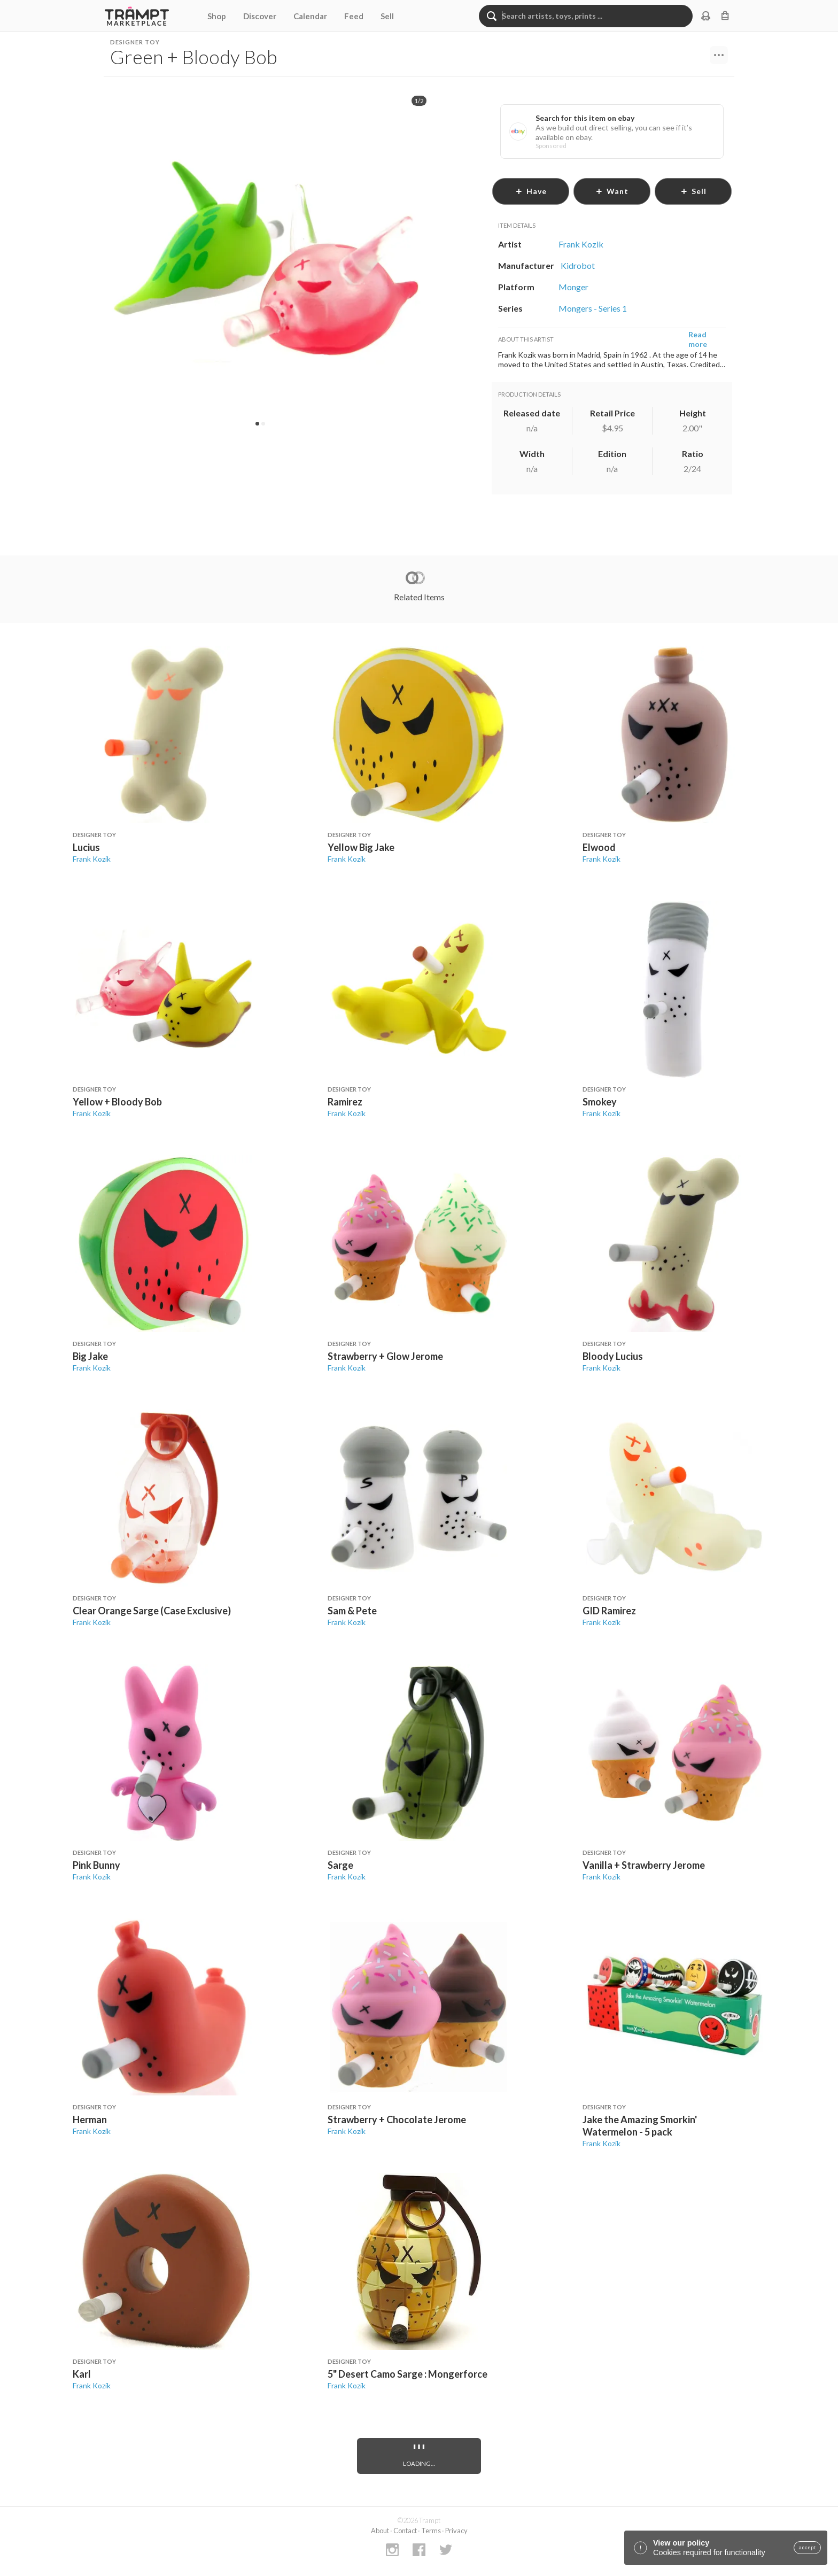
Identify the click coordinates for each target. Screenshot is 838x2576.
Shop (216, 16)
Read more (697, 339)
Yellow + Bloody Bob (117, 1102)
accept (807, 2547)
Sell (387, 16)
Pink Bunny (96, 1865)
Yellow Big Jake (361, 847)
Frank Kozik (92, 858)
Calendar (310, 16)
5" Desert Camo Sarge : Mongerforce (407, 2374)
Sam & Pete (352, 1610)
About (380, 2530)
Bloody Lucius (613, 1356)
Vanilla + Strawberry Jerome (644, 1865)
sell (693, 191)
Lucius (86, 847)
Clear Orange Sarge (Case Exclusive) (152, 1610)
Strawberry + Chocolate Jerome (397, 2119)
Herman (90, 2119)
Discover (259, 16)
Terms (431, 2530)
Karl (82, 2374)
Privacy (456, 2530)
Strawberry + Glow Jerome (385, 1356)
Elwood (599, 847)
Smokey (600, 1102)
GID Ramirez (609, 1610)
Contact (405, 2530)
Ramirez (345, 1102)
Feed (353, 16)
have (531, 191)
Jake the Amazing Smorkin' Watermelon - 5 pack (640, 2126)
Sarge (340, 1865)
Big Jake (90, 1356)
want (612, 191)
